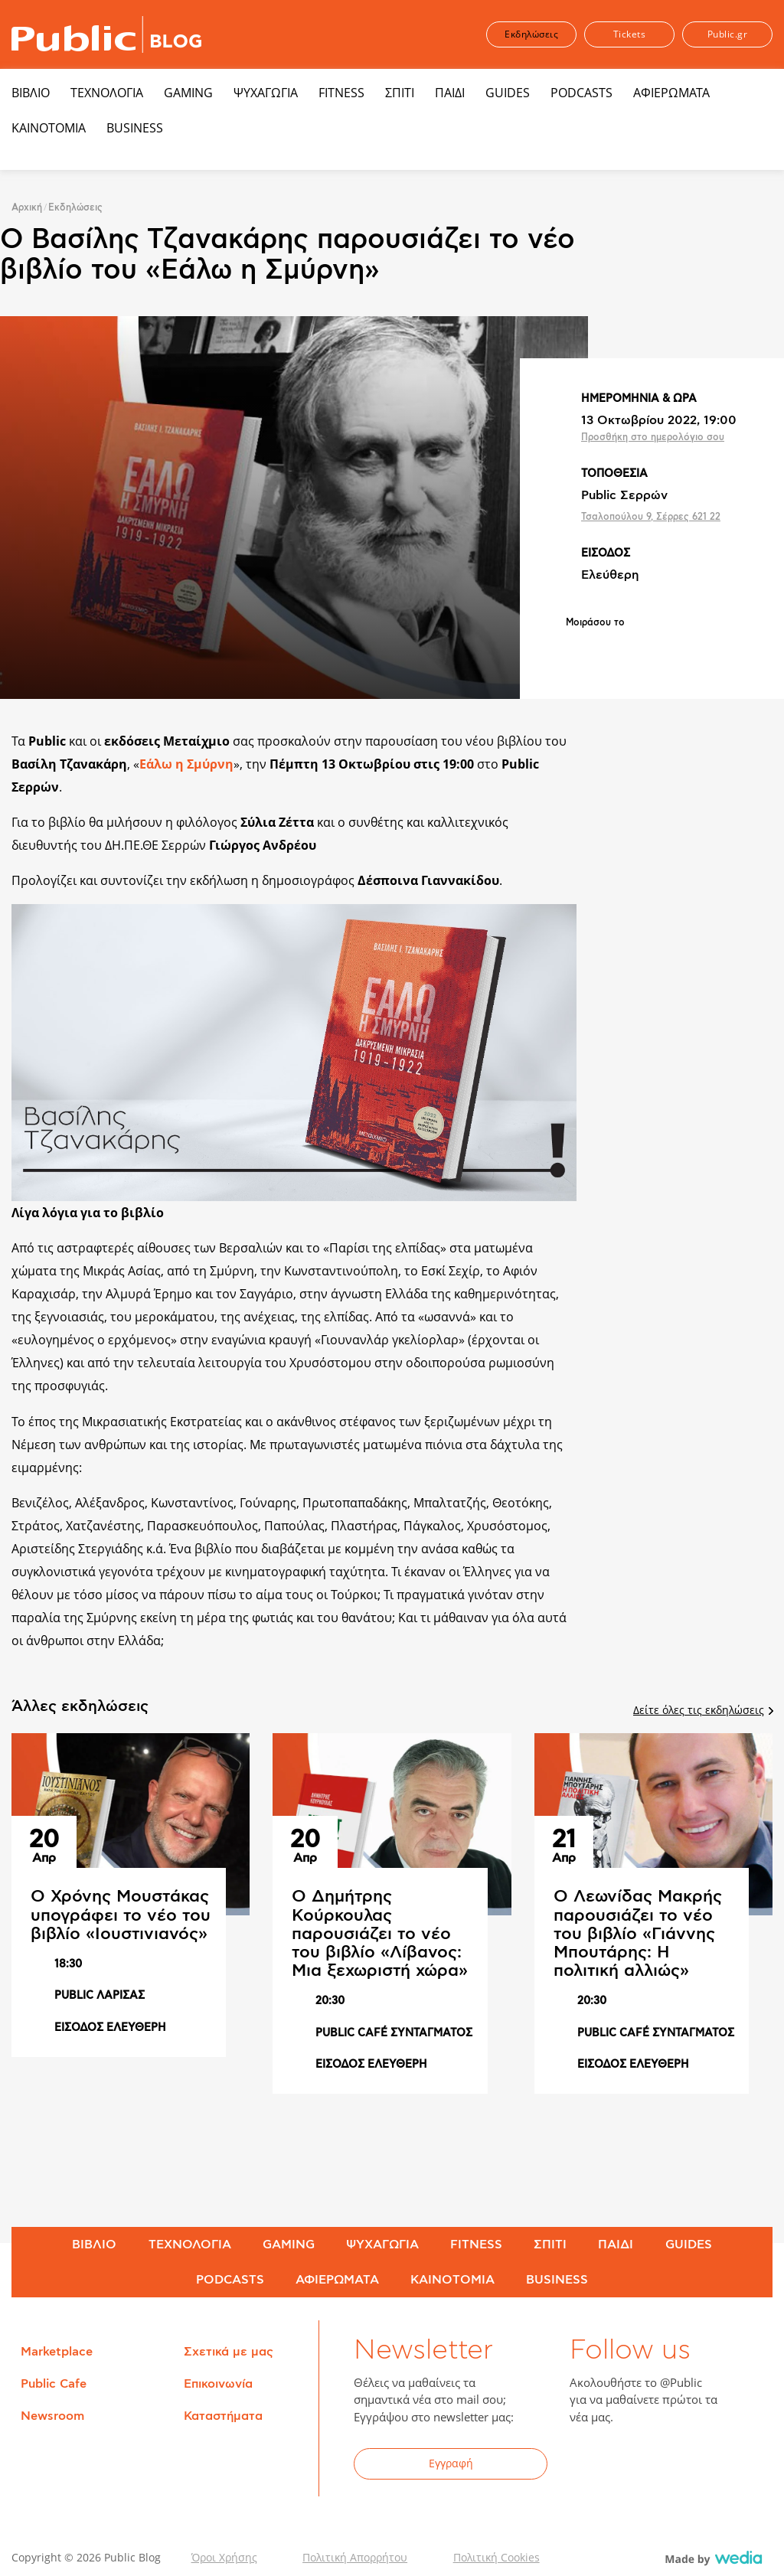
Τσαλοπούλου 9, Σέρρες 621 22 (650, 516)
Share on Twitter (618, 648)
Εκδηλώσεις (531, 34)
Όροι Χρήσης (224, 2557)
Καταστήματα (223, 2416)
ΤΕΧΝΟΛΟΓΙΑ (106, 92)
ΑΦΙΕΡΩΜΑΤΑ (671, 92)
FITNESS (341, 92)
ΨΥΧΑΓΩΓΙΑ (266, 92)
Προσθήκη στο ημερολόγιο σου (652, 437)
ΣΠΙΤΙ (399, 92)
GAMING (188, 92)
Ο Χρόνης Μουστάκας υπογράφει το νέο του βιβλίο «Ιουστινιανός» (121, 1914)
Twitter (627, 2465)
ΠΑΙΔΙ (450, 92)
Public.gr (727, 34)
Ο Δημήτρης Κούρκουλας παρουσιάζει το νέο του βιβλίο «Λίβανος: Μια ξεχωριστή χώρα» (380, 1933)
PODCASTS (581, 92)
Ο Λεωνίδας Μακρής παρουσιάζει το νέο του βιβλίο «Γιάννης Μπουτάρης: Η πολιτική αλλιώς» (638, 1933)
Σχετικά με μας (228, 2352)
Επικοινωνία (218, 2384)
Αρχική (26, 207)
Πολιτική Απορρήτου (354, 2557)
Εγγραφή (451, 2463)
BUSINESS (134, 127)
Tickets (629, 34)
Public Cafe (54, 2384)
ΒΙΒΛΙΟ (30, 92)
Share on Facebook (578, 648)
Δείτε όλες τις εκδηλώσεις (703, 1710)
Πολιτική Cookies (496, 2557)
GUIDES (507, 92)
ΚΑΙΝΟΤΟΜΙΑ (48, 127)
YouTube (665, 2465)
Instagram (703, 2465)
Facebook (590, 2465)
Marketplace (57, 2352)
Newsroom (52, 2416)
